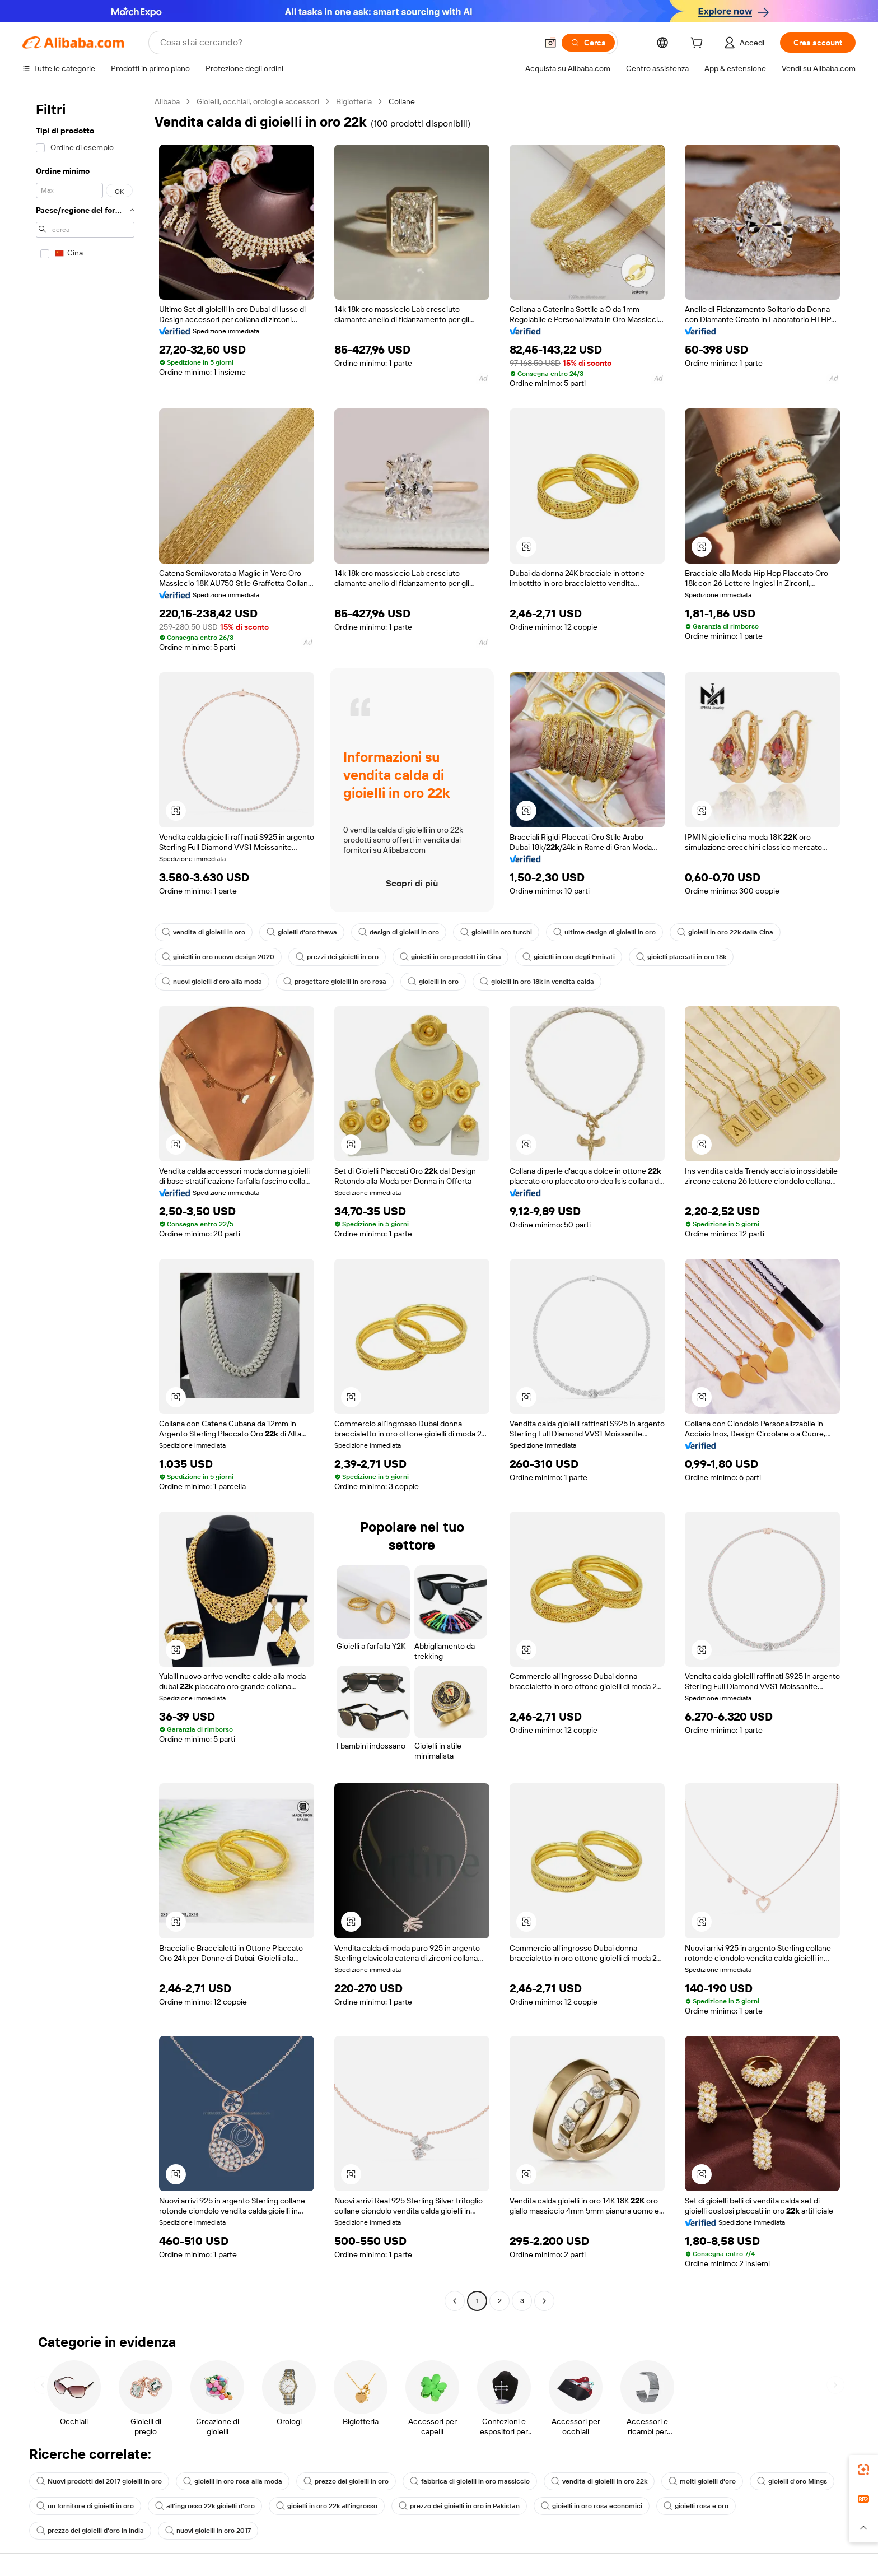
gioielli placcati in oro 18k (681, 956)
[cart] (698, 44)
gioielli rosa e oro (696, 2505)
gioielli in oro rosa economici (591, 2505)
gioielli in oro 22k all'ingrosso (326, 2505)
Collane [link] (402, 101)
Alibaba (167, 101)
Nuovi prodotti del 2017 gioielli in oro (99, 2481)
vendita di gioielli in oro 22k (599, 2481)
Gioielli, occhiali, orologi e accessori (258, 101)
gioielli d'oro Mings (792, 2481)
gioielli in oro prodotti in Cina (450, 956)
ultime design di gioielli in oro (604, 932)
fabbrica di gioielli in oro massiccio (470, 2481)
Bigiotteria (354, 101)
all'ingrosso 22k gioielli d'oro (205, 2505)
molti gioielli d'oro (702, 2481)
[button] (550, 42)
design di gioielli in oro (398, 932)
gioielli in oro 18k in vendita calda (537, 981)
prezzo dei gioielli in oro (346, 2481)
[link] (863, 2469)
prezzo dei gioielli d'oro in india (90, 2530)
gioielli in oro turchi (496, 932)
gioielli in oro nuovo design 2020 (218, 956)
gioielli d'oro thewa (302, 932)
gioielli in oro (433, 981)
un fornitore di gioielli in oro (85, 2505)
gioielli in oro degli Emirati (568, 956)
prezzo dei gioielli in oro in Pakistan (459, 2505)
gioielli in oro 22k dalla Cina (725, 932)
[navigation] (85, 1202)
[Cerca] (588, 43)
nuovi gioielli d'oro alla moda (212, 981)
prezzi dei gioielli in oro (337, 956)
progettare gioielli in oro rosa (334, 981)
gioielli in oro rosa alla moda (232, 2481)
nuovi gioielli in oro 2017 (208, 2530)
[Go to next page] (544, 2301)
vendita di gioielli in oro (203, 932)
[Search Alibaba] (347, 42)
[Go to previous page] (455, 2301)
